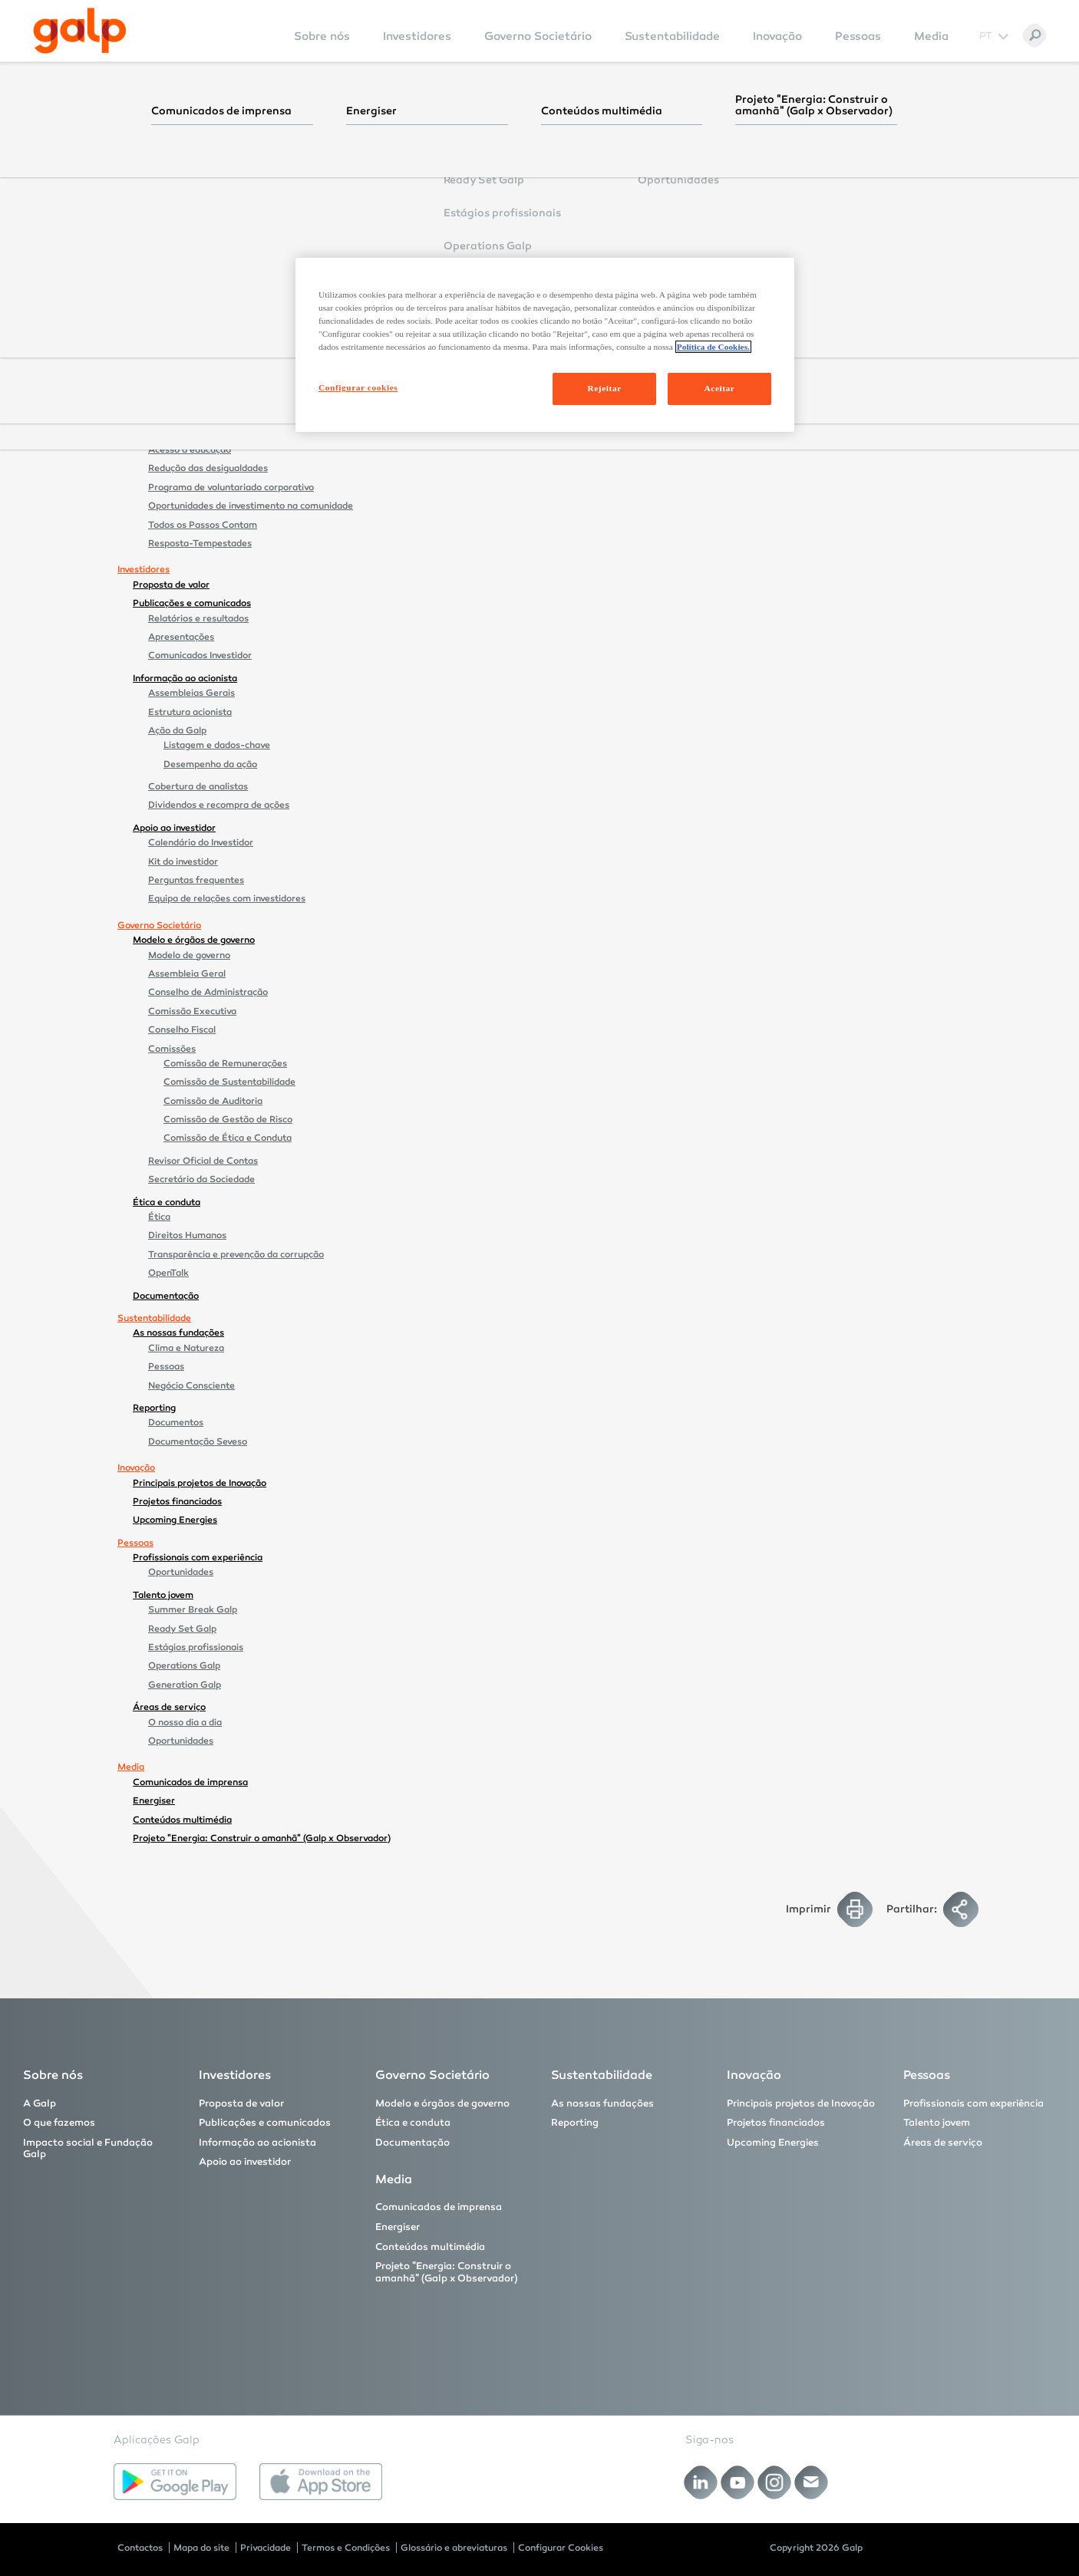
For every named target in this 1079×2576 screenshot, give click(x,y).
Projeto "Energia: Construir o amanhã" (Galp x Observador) (262, 1838)
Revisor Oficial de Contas (203, 1160)
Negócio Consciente (191, 1385)
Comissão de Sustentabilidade (229, 1081)
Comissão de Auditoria (212, 1100)
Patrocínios (172, 224)
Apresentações (181, 636)
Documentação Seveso (197, 1441)
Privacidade (265, 2547)
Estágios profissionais (195, 1647)
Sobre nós (322, 36)
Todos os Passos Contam (202, 524)
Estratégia (171, 150)
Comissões (172, 1048)
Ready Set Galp (182, 1628)
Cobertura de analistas (198, 786)
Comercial (170, 374)
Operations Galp (184, 1665)
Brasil (175, 277)
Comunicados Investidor (200, 655)
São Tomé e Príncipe (207, 333)
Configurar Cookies (560, 2547)
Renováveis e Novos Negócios (211, 393)
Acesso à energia (185, 431)
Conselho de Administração (208, 992)
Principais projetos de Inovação (199, 1482)
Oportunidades (180, 1571)
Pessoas (858, 36)
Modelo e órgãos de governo (194, 939)
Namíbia (181, 314)
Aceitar (719, 388)
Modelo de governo (189, 955)
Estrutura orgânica (189, 168)
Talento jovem (163, 1594)
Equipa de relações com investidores (226, 898)
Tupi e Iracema (211, 292)
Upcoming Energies (175, 1519)
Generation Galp (184, 1684)
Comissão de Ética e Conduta (227, 1137)
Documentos (175, 1422)
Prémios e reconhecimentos (208, 206)
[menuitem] (322, 46)
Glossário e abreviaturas (454, 2547)
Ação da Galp (177, 730)
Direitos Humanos (187, 1235)
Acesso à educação (189, 449)
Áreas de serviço (169, 1706)
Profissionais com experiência (197, 1557)
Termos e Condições (346, 2547)
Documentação (166, 1295)
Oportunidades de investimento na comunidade (250, 505)
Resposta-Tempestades (200, 543)
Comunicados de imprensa (190, 1782)
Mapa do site (201, 2547)
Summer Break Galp (192, 1609)
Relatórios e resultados (198, 618)
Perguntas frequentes (196, 880)
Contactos (140, 2547)
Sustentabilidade (672, 36)
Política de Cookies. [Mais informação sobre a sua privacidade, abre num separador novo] (713, 346)
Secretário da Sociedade (201, 1179)
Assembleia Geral (187, 973)
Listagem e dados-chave (216, 745)
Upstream (170, 262)
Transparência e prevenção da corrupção (236, 1254)
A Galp (148, 135)
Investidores (417, 36)
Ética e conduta (166, 1202)
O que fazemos (166, 247)
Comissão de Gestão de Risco (227, 1119)
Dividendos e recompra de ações (218, 804)
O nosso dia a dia (185, 1722)
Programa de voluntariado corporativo (231, 487)
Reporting (154, 1407)
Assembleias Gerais (191, 692)
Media (931, 36)
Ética (159, 1216)
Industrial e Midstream (197, 356)
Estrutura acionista (190, 712)
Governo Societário (538, 36)
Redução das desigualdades (208, 468)
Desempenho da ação (210, 764)
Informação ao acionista (185, 678)
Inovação (777, 36)
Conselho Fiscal (182, 1029)
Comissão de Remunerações (225, 1063)
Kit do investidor (183, 861)
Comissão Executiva (192, 1011)
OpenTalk (168, 1272)
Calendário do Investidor (200, 842)
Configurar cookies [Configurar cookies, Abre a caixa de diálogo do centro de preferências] (358, 387)
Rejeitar (604, 388)
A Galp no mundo (185, 188)
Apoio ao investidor (174, 827)
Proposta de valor (171, 584)
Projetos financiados (177, 1501)
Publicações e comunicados (192, 603)
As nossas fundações (178, 1332)
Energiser (154, 1800)
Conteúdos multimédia (182, 1819)
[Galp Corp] (80, 31)
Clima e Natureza (186, 1347)
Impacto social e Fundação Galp (201, 415)
